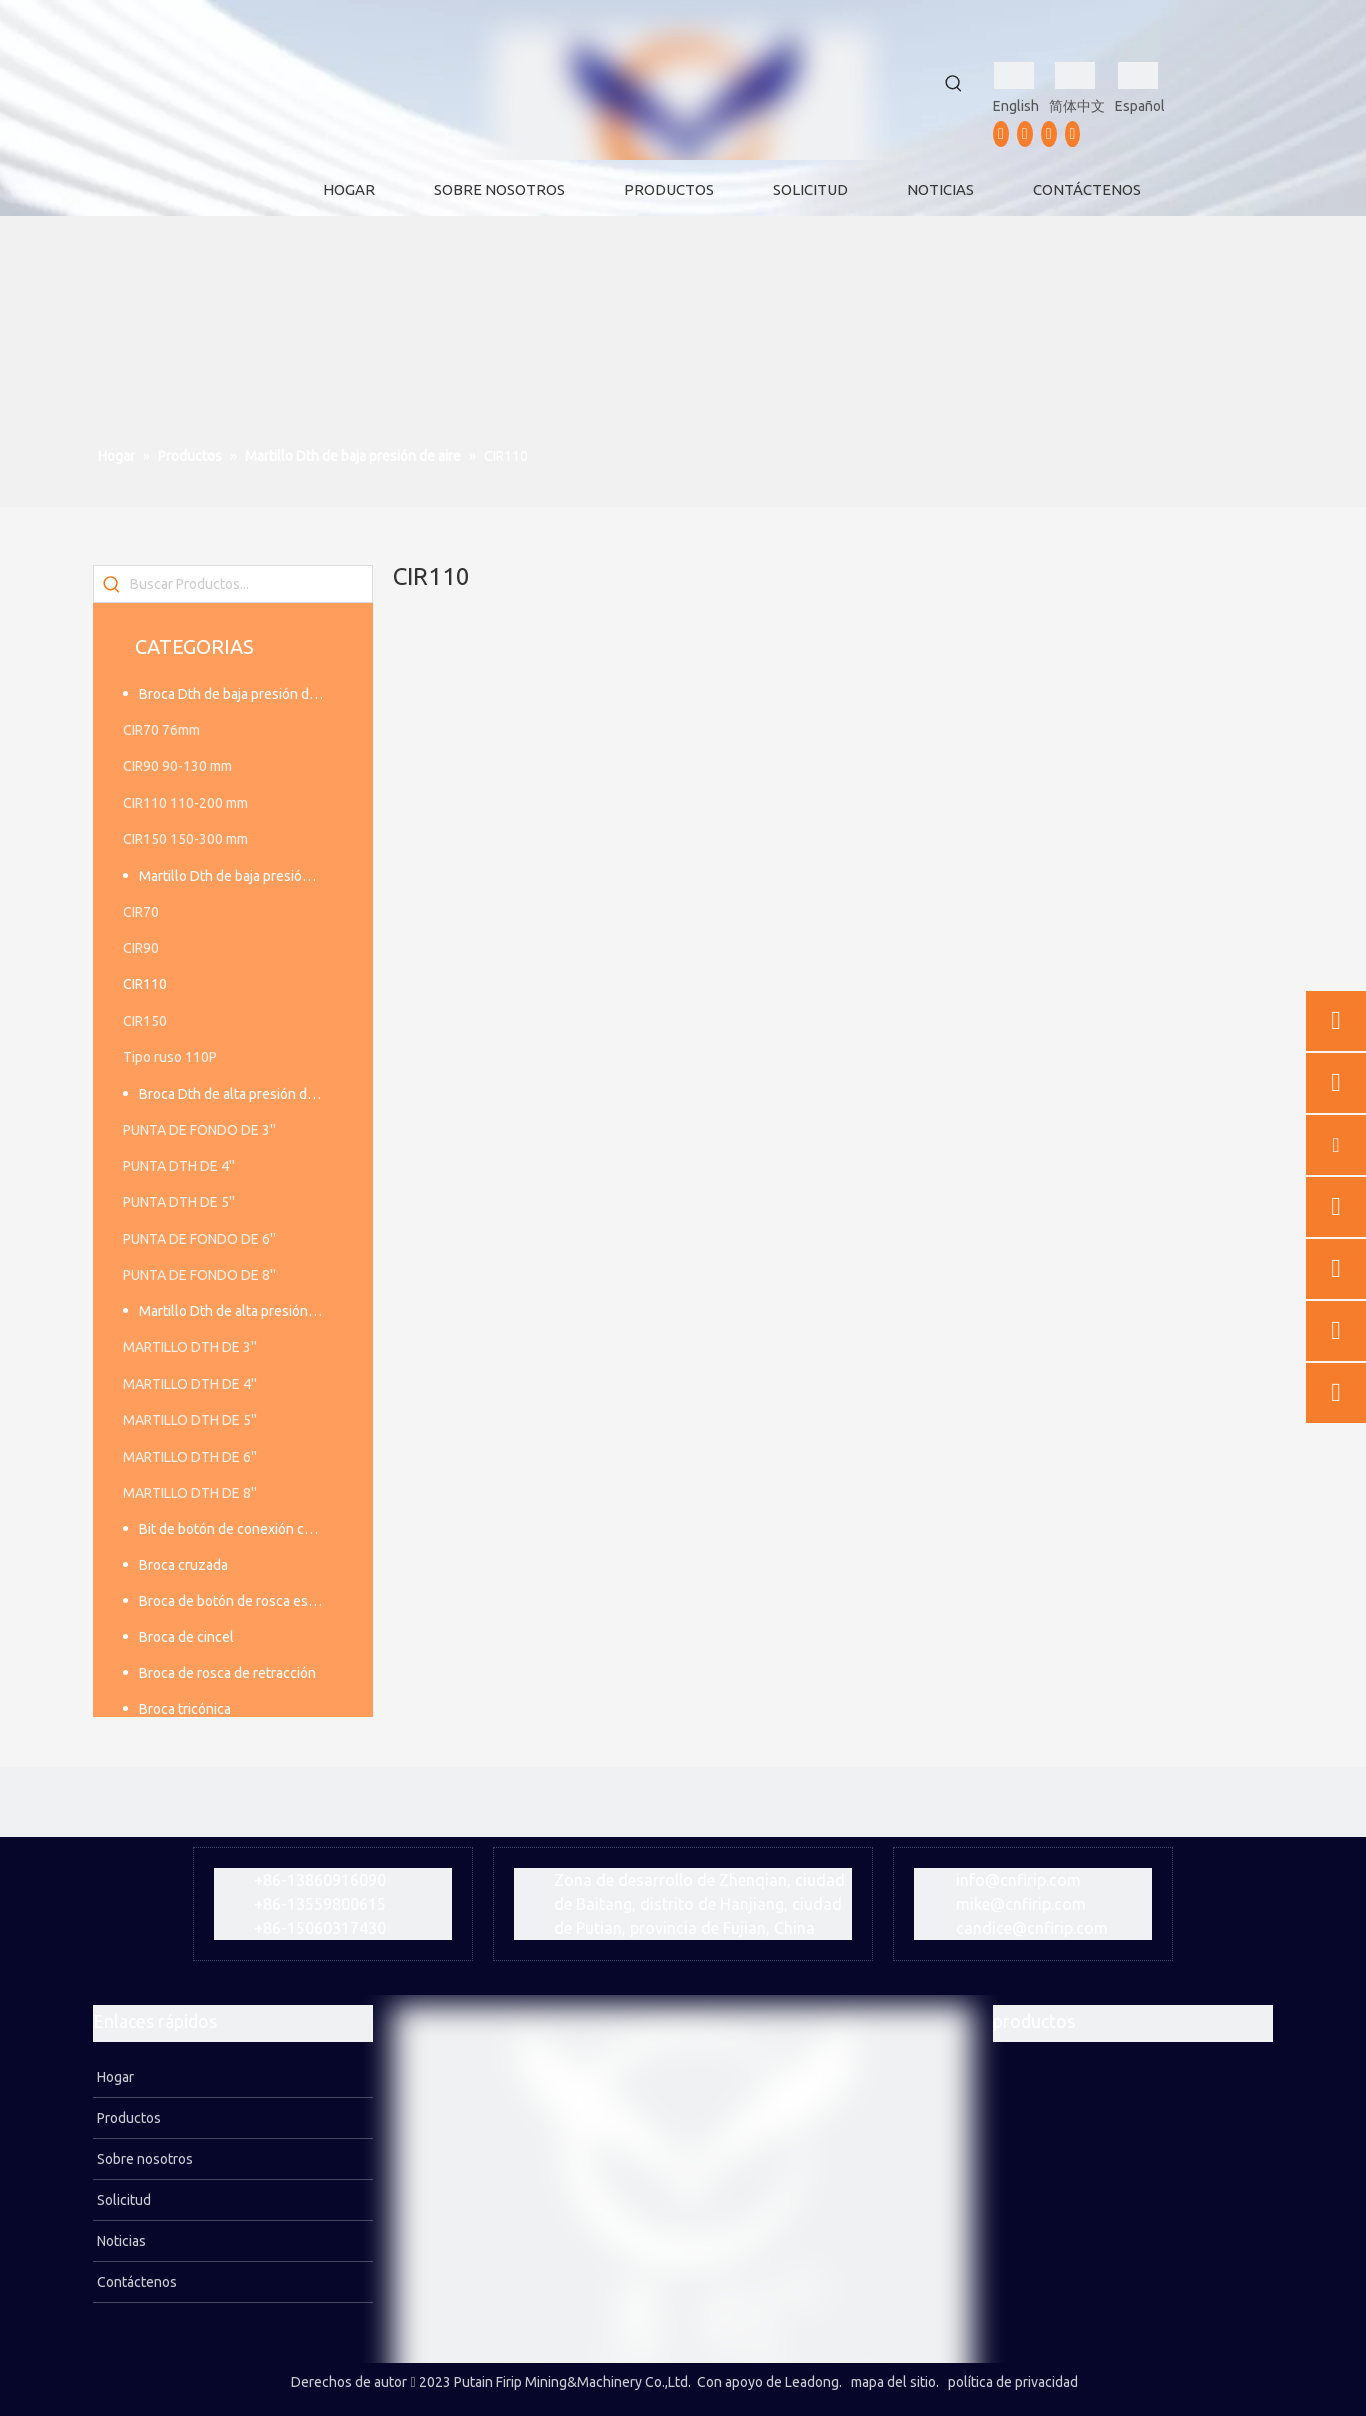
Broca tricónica (185, 1709)
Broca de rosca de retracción (227, 1673)
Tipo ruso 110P (170, 1057)
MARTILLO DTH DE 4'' (190, 1384)
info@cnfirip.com (1018, 1880)
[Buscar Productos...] (251, 584)
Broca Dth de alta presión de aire (240, 1094)
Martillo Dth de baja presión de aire (241, 876)
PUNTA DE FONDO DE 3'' (199, 1130)
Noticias (120, 2241)
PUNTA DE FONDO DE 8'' (199, 1275)
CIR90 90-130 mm (177, 766)
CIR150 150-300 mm (185, 839)
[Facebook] (1001, 134)
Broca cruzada (183, 1565)
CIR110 (145, 984)
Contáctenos (135, 2282)
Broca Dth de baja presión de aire (241, 694)
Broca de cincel (186, 1637)
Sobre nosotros (143, 2159)
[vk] (1073, 134)
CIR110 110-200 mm (185, 803)
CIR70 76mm (161, 730)
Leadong (812, 2382)
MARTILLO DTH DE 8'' (190, 1493)
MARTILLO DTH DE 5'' (190, 1420)
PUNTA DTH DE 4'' (179, 1166)
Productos (127, 2118)
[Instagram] (1049, 134)
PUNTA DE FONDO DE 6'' (199, 1239)
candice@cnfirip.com (1032, 1928)
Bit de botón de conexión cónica (238, 1529)
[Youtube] (1025, 134)
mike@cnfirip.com (1021, 1904)
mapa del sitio (893, 2382)
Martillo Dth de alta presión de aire (241, 1311)
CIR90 (141, 948)
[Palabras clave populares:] (954, 84)
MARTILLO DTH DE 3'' (190, 1347)
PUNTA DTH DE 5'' (179, 1202)
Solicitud (122, 2200)
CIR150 (145, 1021)
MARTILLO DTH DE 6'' (190, 1457)
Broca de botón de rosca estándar (241, 1601)
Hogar (114, 2077)
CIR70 (141, 912)
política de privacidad (1013, 2382)
